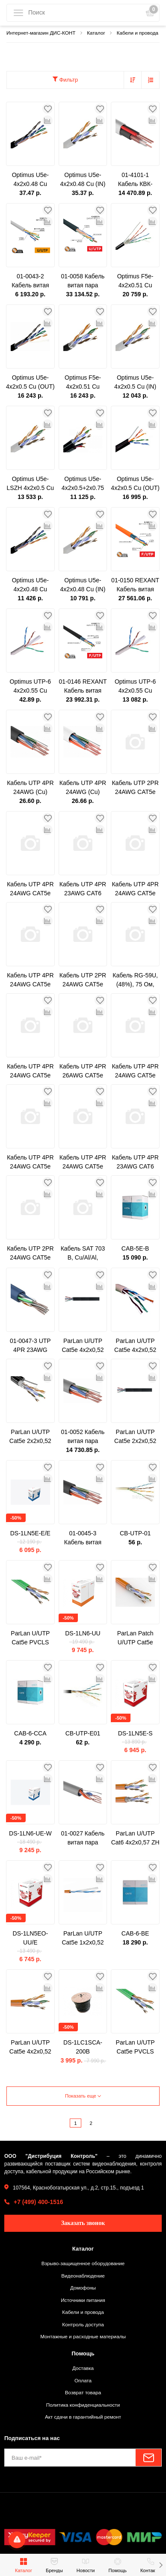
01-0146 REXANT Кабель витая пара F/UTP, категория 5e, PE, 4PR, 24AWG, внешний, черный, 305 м (83, 686)
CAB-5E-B (135, 1248)
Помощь (82, 2353)
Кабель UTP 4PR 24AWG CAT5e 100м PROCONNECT (30, 1071)
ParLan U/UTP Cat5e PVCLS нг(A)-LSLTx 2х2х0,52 (135, 2047)
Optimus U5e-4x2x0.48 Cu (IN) (83, 585)
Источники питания (83, 2300)
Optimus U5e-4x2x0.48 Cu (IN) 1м (83, 180)
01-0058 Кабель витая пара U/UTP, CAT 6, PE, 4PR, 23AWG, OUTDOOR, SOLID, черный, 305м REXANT (82, 281)
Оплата (83, 2380)
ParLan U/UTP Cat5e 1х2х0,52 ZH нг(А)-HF (83, 1938)
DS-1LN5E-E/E (30, 1533)
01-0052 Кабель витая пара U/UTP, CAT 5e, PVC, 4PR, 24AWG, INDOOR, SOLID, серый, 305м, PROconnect (83, 1437)
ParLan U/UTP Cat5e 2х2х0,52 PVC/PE (135, 1437)
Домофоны (83, 2287)
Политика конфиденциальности (83, 2405)
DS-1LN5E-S (135, 1733)
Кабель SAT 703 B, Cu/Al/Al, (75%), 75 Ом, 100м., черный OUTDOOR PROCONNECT (83, 1253)
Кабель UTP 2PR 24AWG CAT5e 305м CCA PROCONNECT (30, 1253)
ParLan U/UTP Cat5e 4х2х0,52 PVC (135, 1345)
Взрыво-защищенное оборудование (83, 2263)
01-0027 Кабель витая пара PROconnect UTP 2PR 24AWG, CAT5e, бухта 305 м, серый (83, 1838)
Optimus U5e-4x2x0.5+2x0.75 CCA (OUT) (83, 484)
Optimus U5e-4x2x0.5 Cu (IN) (135, 382)
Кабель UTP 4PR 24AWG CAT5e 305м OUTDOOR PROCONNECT (135, 889)
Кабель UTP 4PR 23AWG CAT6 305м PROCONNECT (82, 889)
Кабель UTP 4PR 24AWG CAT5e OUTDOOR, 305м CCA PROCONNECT (135, 1071)
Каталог (83, 2249)
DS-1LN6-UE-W (30, 1833)
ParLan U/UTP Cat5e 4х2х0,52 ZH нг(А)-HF (30, 2047)
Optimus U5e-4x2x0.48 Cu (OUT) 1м (30, 180)
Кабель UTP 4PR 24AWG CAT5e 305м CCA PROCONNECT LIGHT (82, 1162)
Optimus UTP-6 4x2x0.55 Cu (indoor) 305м (135, 686)
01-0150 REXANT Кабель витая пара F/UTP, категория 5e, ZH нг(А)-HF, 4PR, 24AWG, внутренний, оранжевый (135, 585)
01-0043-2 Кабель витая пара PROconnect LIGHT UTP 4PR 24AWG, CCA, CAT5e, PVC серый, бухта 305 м (30, 281)
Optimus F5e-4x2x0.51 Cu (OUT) (83, 382)
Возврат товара (83, 2392)
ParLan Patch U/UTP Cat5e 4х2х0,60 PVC (135, 1638)
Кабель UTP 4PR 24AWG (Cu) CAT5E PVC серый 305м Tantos (82, 788)
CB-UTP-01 (135, 1533)
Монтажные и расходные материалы (83, 2336)
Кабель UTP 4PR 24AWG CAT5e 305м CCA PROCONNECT (30, 1162)
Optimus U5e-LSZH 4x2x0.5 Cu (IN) (30, 484)
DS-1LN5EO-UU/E (30, 1938)
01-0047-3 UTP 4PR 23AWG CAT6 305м (30, 1345)
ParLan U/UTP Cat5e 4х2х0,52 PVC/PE (83, 1345)
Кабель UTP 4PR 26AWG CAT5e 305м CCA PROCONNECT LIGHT (82, 1071)
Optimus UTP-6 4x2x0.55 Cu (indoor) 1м (30, 686)
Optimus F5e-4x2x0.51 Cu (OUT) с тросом (135, 281)
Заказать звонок (83, 2223)
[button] (160, 2565)
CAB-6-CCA (30, 1733)
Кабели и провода (83, 2312)
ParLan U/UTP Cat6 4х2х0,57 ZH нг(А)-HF (135, 1838)
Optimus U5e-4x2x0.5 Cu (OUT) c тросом (135, 484)
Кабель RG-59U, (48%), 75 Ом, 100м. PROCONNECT (135, 980)
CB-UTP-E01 (83, 1733)
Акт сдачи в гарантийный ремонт (83, 2417)
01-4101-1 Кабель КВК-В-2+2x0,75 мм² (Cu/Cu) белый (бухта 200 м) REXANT (135, 180)
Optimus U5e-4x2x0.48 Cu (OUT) (30, 585)
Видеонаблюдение (82, 2275)
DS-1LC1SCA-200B (82, 2047)
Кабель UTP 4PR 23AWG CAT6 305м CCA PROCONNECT (135, 1162)
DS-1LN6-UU (82, 1633)
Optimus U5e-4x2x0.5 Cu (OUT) (30, 382)
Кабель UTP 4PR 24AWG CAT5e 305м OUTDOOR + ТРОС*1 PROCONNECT (30, 889)
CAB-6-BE (135, 1933)
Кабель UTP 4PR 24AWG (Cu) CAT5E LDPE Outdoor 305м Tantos (30, 788)
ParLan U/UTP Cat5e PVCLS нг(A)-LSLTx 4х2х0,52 (30, 1638)
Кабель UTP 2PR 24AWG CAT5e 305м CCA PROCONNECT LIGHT (135, 788)
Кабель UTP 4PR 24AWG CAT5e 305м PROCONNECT (30, 980)
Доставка (83, 2368)
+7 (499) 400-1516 (38, 2201)
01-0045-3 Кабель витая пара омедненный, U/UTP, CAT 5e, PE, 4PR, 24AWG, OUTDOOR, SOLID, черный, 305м (82, 1538)
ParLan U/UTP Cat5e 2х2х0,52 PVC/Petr (30, 1437)
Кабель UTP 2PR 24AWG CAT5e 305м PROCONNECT (82, 980)
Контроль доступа (83, 2324)
